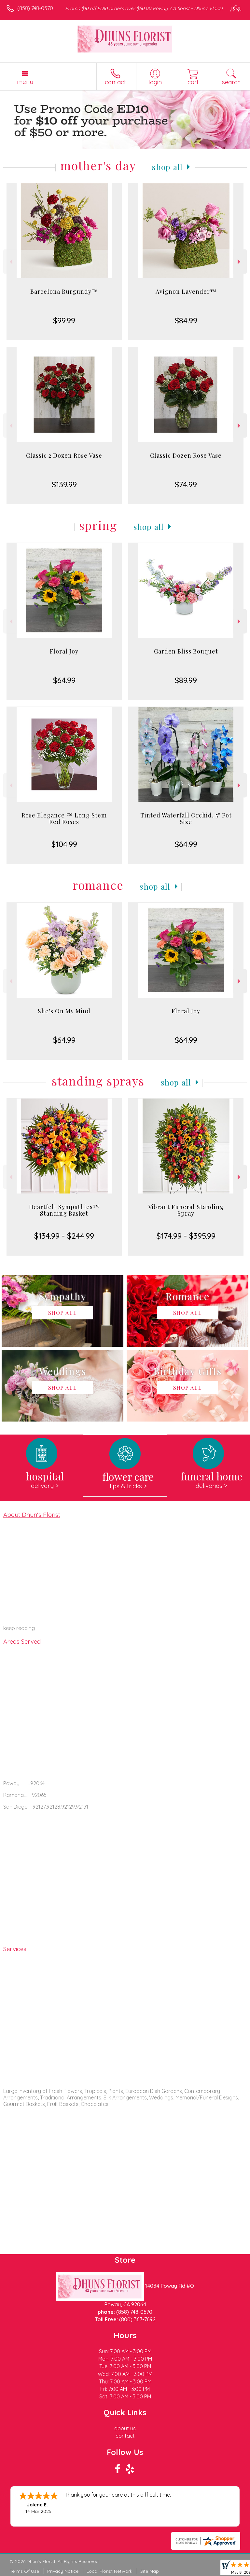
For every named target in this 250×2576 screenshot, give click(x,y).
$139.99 (64, 484)
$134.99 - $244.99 (64, 1236)
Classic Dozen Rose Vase (186, 455)
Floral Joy (64, 651)
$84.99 (186, 320)
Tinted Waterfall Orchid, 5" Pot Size (186, 818)
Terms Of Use (24, 2571)
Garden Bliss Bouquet (186, 651)
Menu (25, 82)
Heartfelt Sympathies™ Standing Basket (64, 1210)
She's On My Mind (64, 1011)
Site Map (149, 2571)
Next (240, 262)
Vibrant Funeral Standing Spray (186, 1210)
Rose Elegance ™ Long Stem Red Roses (64, 818)
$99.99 (64, 320)
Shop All (167, 167)
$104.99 (64, 844)
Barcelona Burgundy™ (64, 291)
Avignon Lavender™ (186, 291)
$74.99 (186, 484)
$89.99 (186, 680)
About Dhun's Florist (31, 1514)
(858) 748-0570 (35, 8)
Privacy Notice (62, 2571)
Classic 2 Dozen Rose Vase (64, 455)
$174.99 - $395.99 (186, 1236)
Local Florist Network (109, 2571)
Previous (10, 262)
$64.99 (64, 680)
